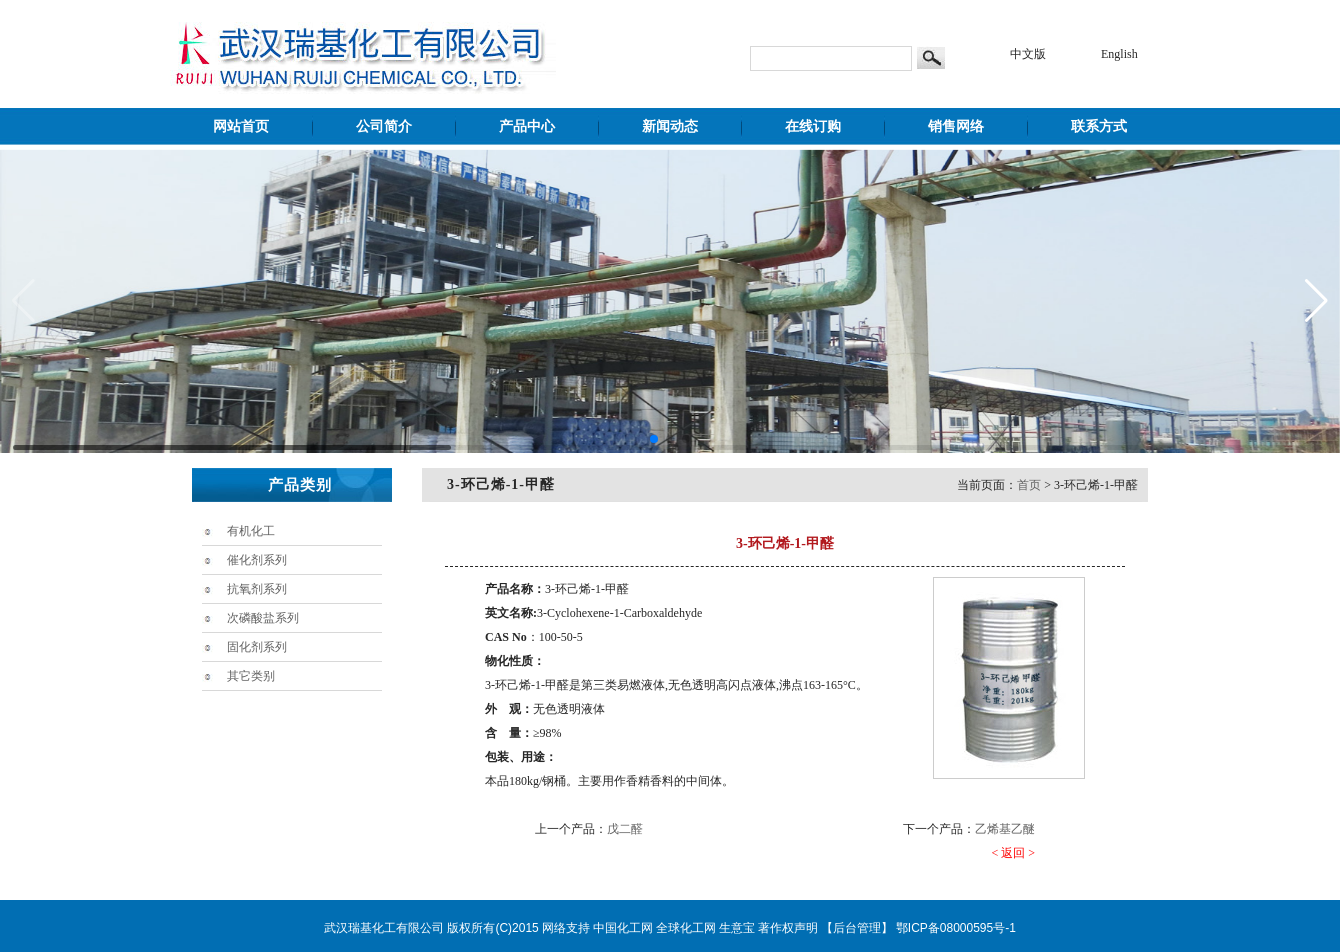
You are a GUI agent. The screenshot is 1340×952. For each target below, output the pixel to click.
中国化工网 (623, 928)
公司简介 (384, 126)
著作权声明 (788, 928)
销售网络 (956, 126)
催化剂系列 (257, 560)
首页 (1029, 485)
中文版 (1028, 54)
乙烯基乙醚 (1005, 829)
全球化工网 (686, 928)
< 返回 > (1013, 853)
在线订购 (813, 126)
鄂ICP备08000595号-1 (956, 928)
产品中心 (527, 126)
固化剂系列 (257, 647)
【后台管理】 (857, 928)
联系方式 (1099, 126)
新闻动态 (670, 126)
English (1119, 54)
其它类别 (251, 676)
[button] (654, 439)
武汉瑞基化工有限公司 (384, 928)
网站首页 (241, 126)
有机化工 (251, 531)
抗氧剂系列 (257, 589)
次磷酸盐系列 (263, 618)
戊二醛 (625, 829)
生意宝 (737, 928)
